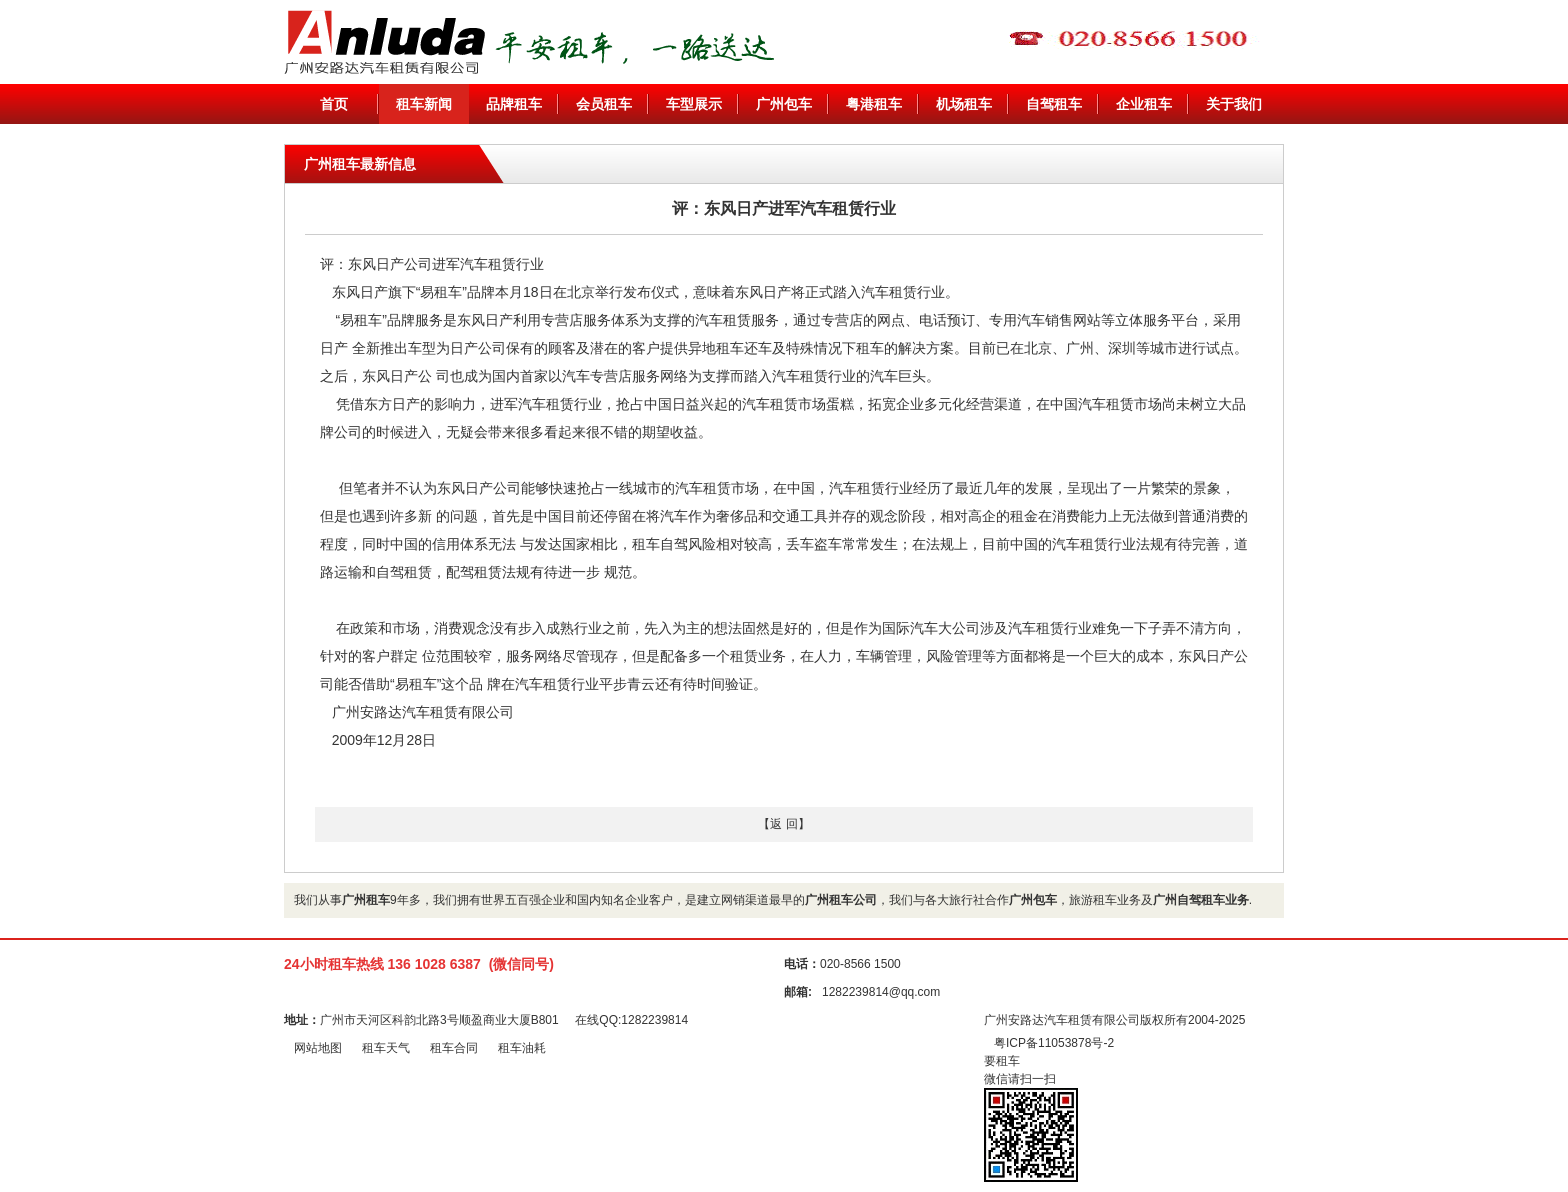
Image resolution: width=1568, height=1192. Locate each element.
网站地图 (318, 1048)
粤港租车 (874, 104)
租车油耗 (522, 1048)
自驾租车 (1054, 104)
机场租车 (964, 104)
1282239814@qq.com (881, 992)
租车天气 (386, 1048)
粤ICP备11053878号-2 (1054, 1043)
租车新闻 (424, 104)
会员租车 (604, 104)
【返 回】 (783, 824)
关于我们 (1234, 104)
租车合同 (454, 1048)
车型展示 (694, 104)
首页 (334, 104)
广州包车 (784, 104)
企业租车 (1144, 104)
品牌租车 (514, 104)
